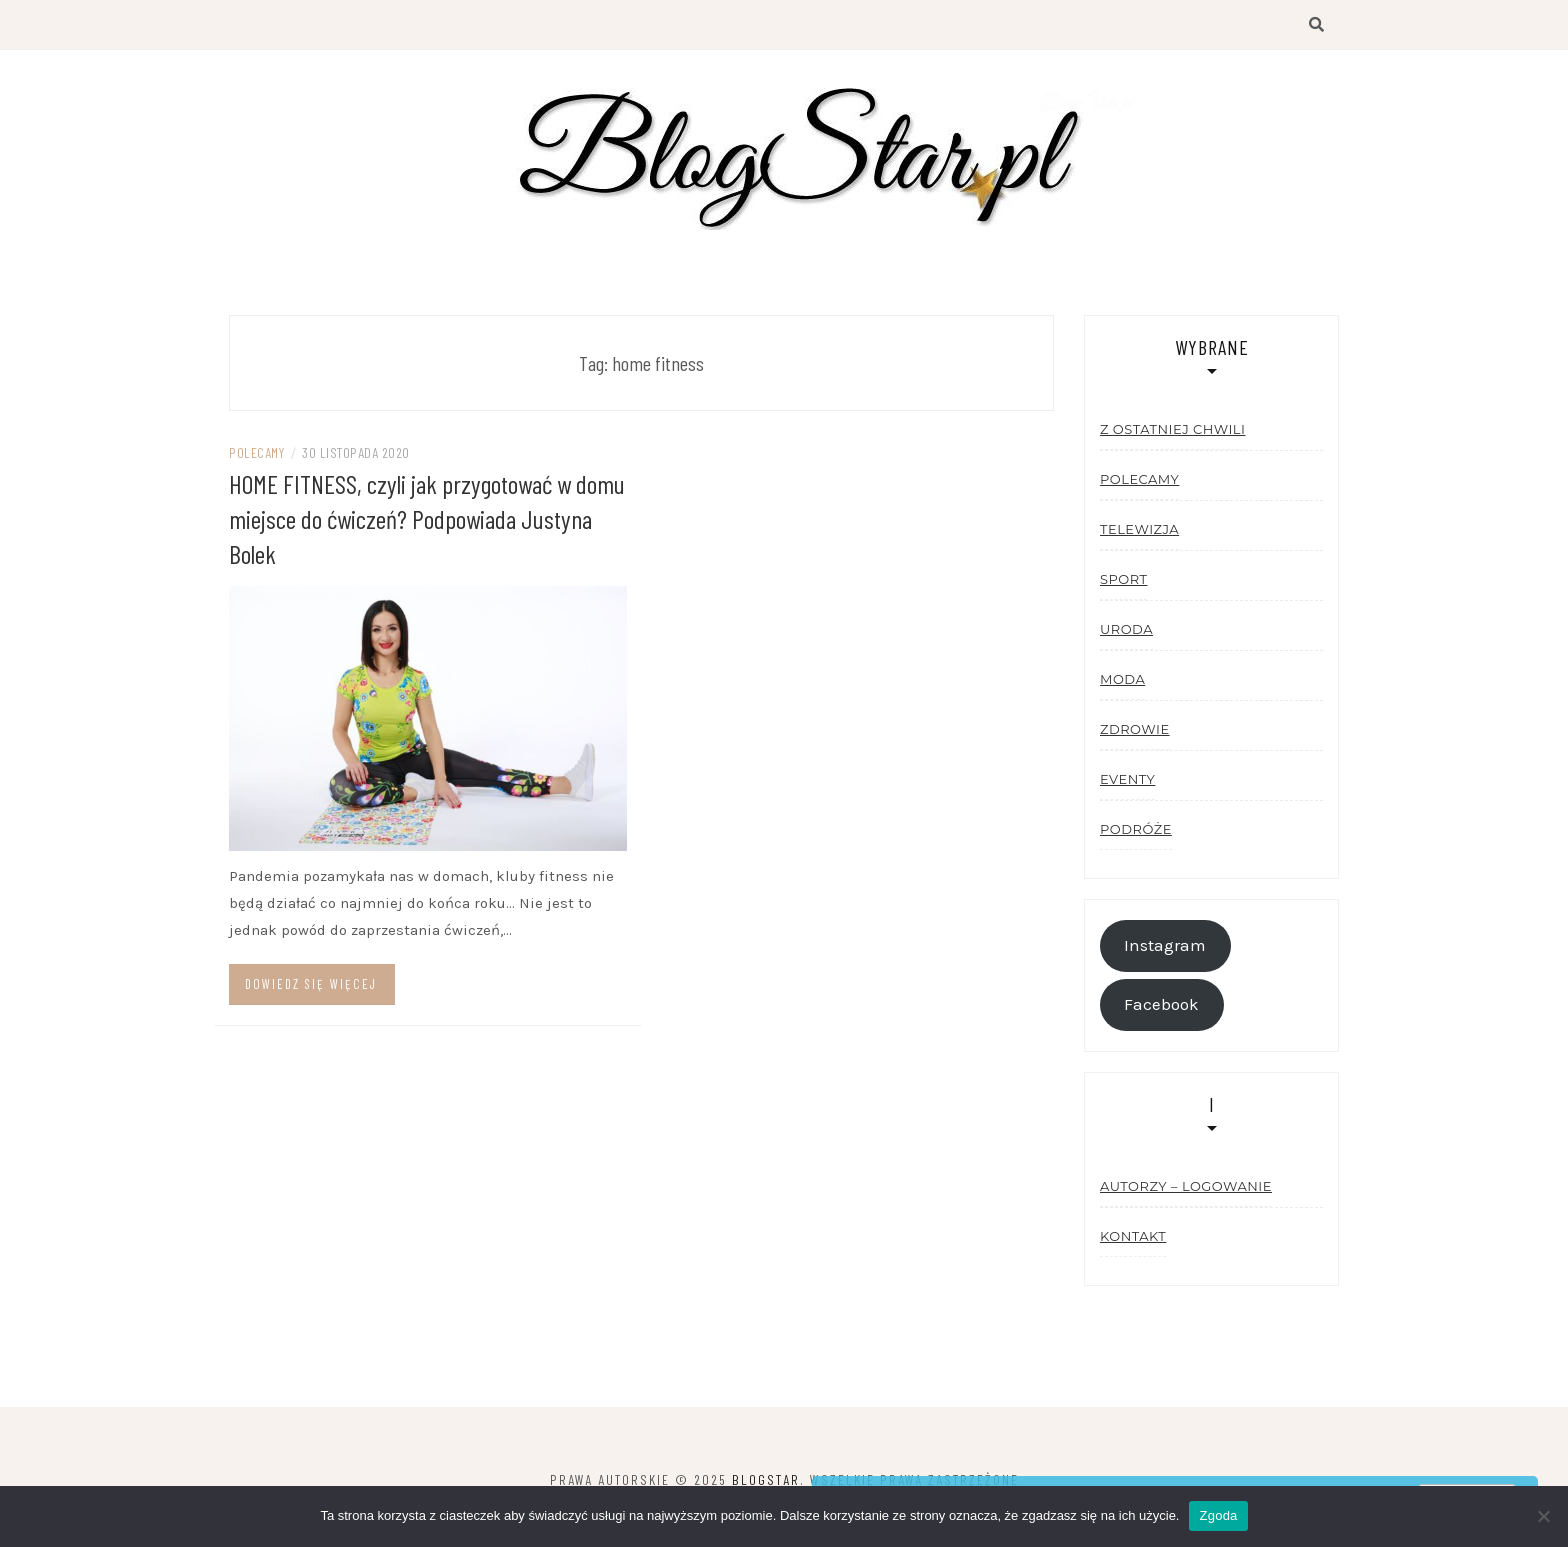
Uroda (1126, 629)
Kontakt (1133, 1236)
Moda (1122, 679)
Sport (1123, 579)
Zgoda (1218, 1515)
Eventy (1127, 779)
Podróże (1136, 829)
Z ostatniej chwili (1172, 429)
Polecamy (256, 452)
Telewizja (1139, 529)
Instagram (1165, 945)
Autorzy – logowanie (1186, 1186)
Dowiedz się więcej (311, 984)
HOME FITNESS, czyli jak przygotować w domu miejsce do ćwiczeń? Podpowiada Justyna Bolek (427, 518)
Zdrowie (1135, 729)
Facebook (1161, 1004)
